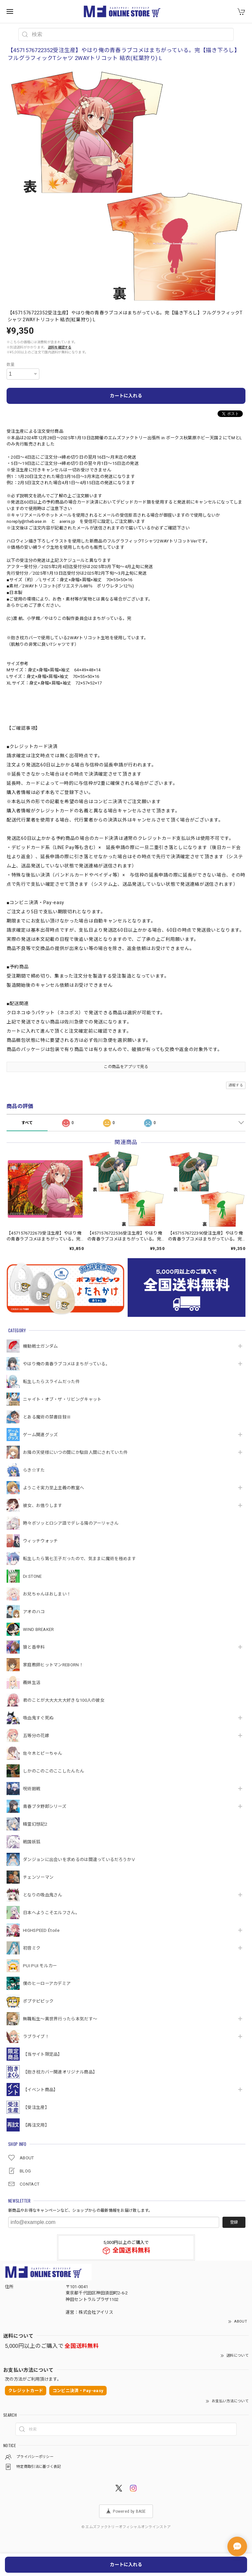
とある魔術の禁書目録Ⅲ (49, 1417)
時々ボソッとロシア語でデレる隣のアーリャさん (71, 1523)
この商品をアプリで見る (126, 1066)
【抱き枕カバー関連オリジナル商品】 (60, 2072)
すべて (27, 1122)
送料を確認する (60, 347)
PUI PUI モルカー (40, 1965)
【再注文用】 (36, 2125)
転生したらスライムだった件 (51, 1381)
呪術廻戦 (31, 1788)
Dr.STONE (32, 1576)
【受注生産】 (36, 2107)
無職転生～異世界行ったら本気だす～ (60, 2018)
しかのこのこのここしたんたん (53, 1771)
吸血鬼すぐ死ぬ (38, 1717)
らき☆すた (34, 1470)
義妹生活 (31, 1682)
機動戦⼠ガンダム (40, 1346)
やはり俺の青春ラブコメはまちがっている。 (66, 1363)
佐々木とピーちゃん (42, 1753)
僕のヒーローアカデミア (47, 1983)
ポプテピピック (38, 2001)
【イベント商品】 (40, 2089)
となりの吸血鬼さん (42, 1894)
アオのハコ (34, 1611)
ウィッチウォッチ (40, 1540)
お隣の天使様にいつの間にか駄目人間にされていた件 (75, 1452)
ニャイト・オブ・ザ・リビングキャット (62, 1399)
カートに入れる (126, 395)
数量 (11, 364)
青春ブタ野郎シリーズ (44, 1806)
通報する (235, 1085)
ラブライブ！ (36, 2036)
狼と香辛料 (34, 1647)
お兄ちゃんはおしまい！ (47, 1594)
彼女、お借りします (42, 1505)
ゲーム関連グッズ (40, 1434)
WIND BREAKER (38, 1629)
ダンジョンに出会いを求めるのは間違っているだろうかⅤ (79, 1859)
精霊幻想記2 (35, 1824)
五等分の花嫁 (36, 1735)
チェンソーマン (38, 1877)
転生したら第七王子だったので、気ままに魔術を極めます (79, 1558)
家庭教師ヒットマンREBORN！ (53, 1664)
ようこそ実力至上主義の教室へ (53, 1487)
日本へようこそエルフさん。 (51, 1912)
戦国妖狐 (31, 1841)
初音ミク (31, 1948)
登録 (234, 2222)
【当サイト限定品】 (42, 2054)
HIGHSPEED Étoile (41, 1930)
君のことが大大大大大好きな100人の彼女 (63, 1700)
